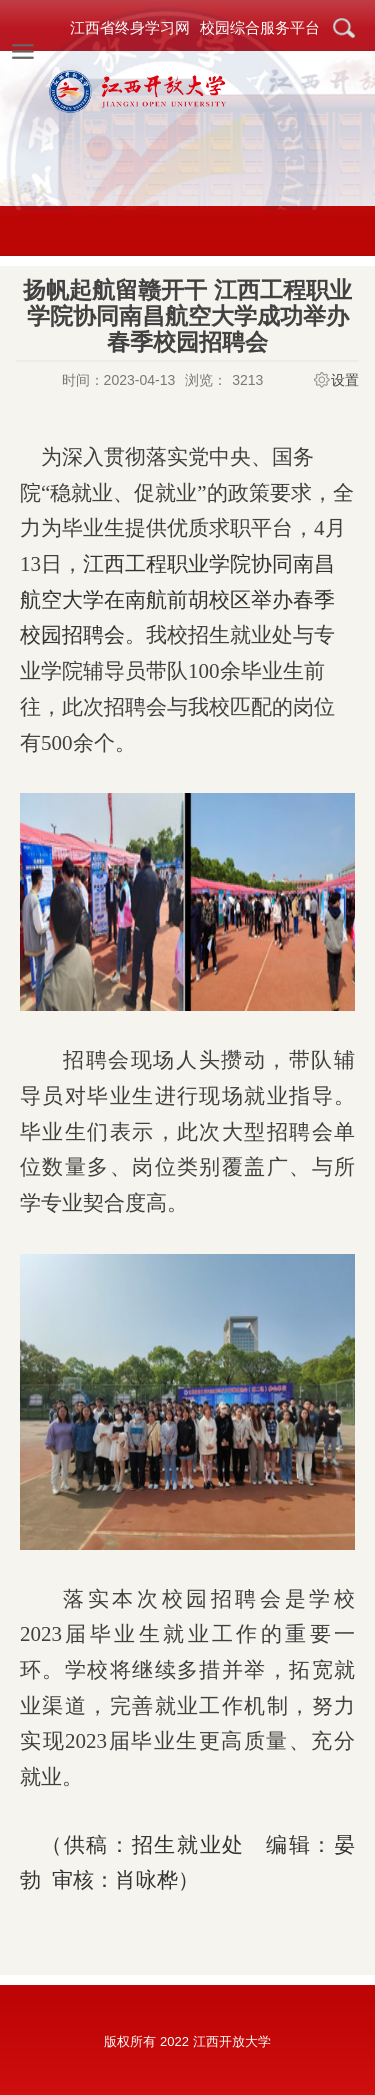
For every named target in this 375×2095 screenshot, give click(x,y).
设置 (345, 380)
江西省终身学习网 (130, 27)
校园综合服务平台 (260, 27)
